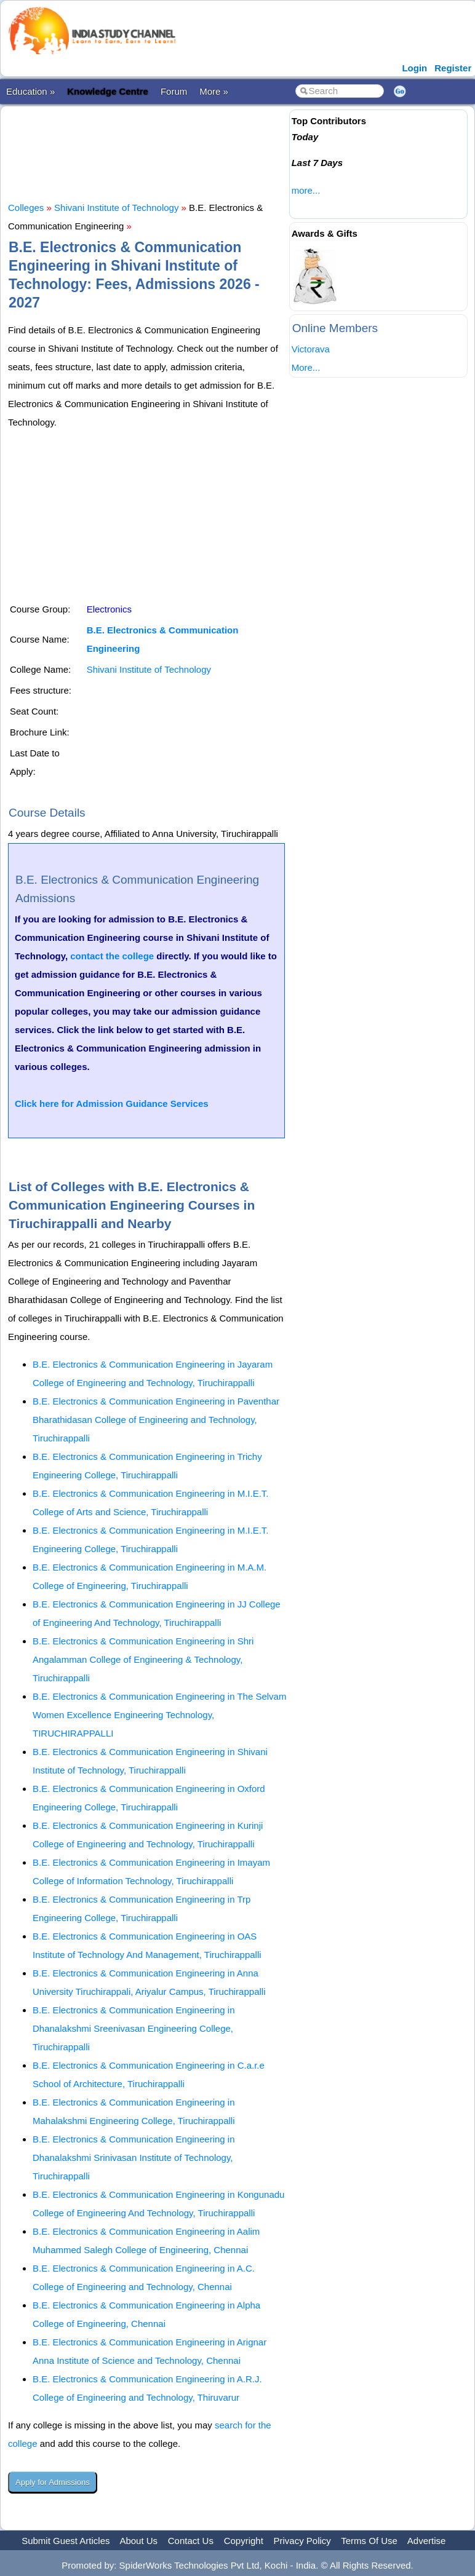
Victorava (311, 349)
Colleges (26, 207)
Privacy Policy (302, 2540)
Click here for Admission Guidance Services (112, 1103)
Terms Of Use (369, 2540)
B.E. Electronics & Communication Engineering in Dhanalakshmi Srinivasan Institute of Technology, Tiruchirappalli (134, 2157)
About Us (138, 2540)
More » (213, 91)
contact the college (112, 956)
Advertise (426, 2540)
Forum (174, 91)
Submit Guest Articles (66, 2540)
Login (414, 68)
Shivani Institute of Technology (116, 207)
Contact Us (191, 2540)
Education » (30, 91)
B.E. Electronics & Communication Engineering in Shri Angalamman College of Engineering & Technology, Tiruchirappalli (143, 1659)
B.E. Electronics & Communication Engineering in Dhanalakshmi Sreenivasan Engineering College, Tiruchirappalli (134, 2028)
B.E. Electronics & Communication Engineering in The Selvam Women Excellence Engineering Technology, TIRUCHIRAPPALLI (159, 1714)
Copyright (243, 2540)
